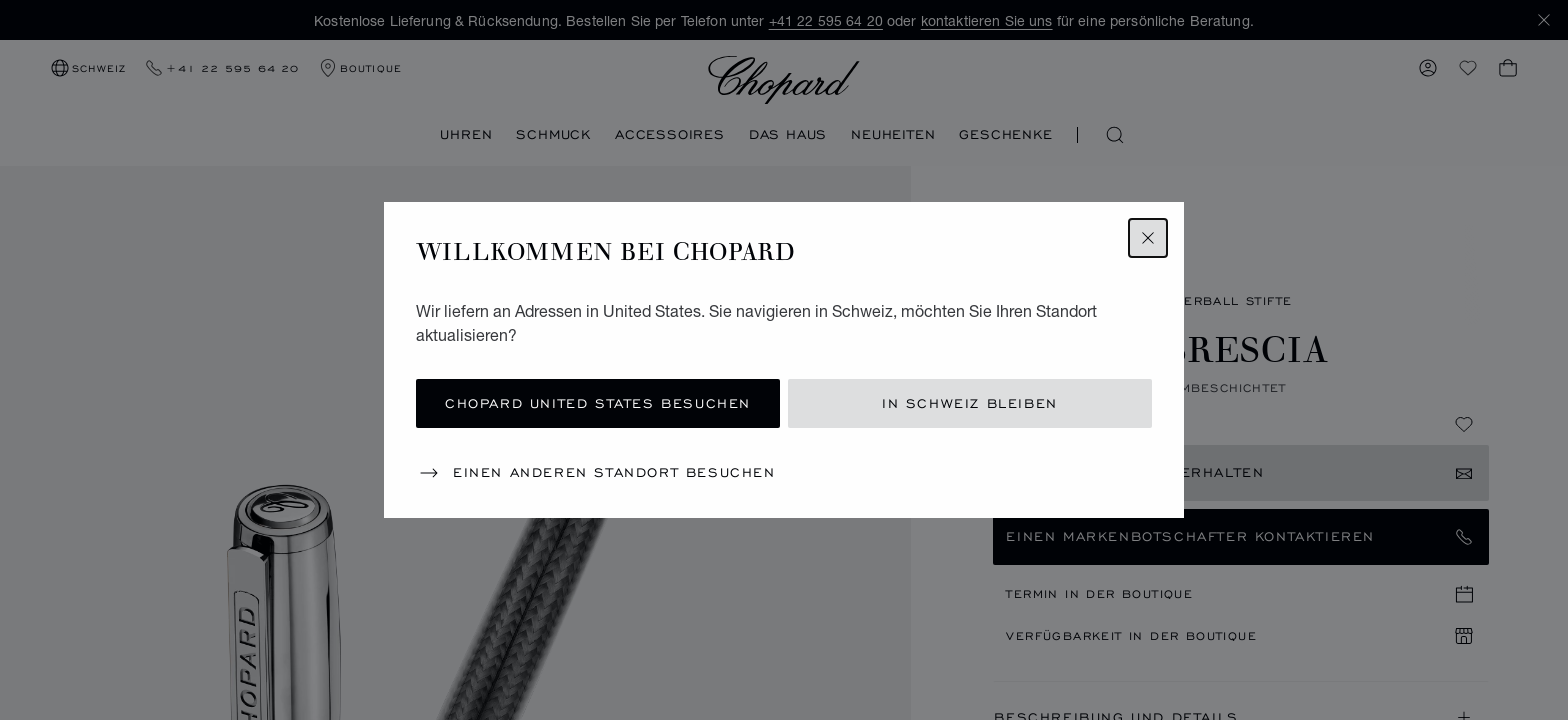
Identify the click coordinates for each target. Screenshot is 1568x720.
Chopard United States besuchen (598, 403)
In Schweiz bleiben (970, 403)
